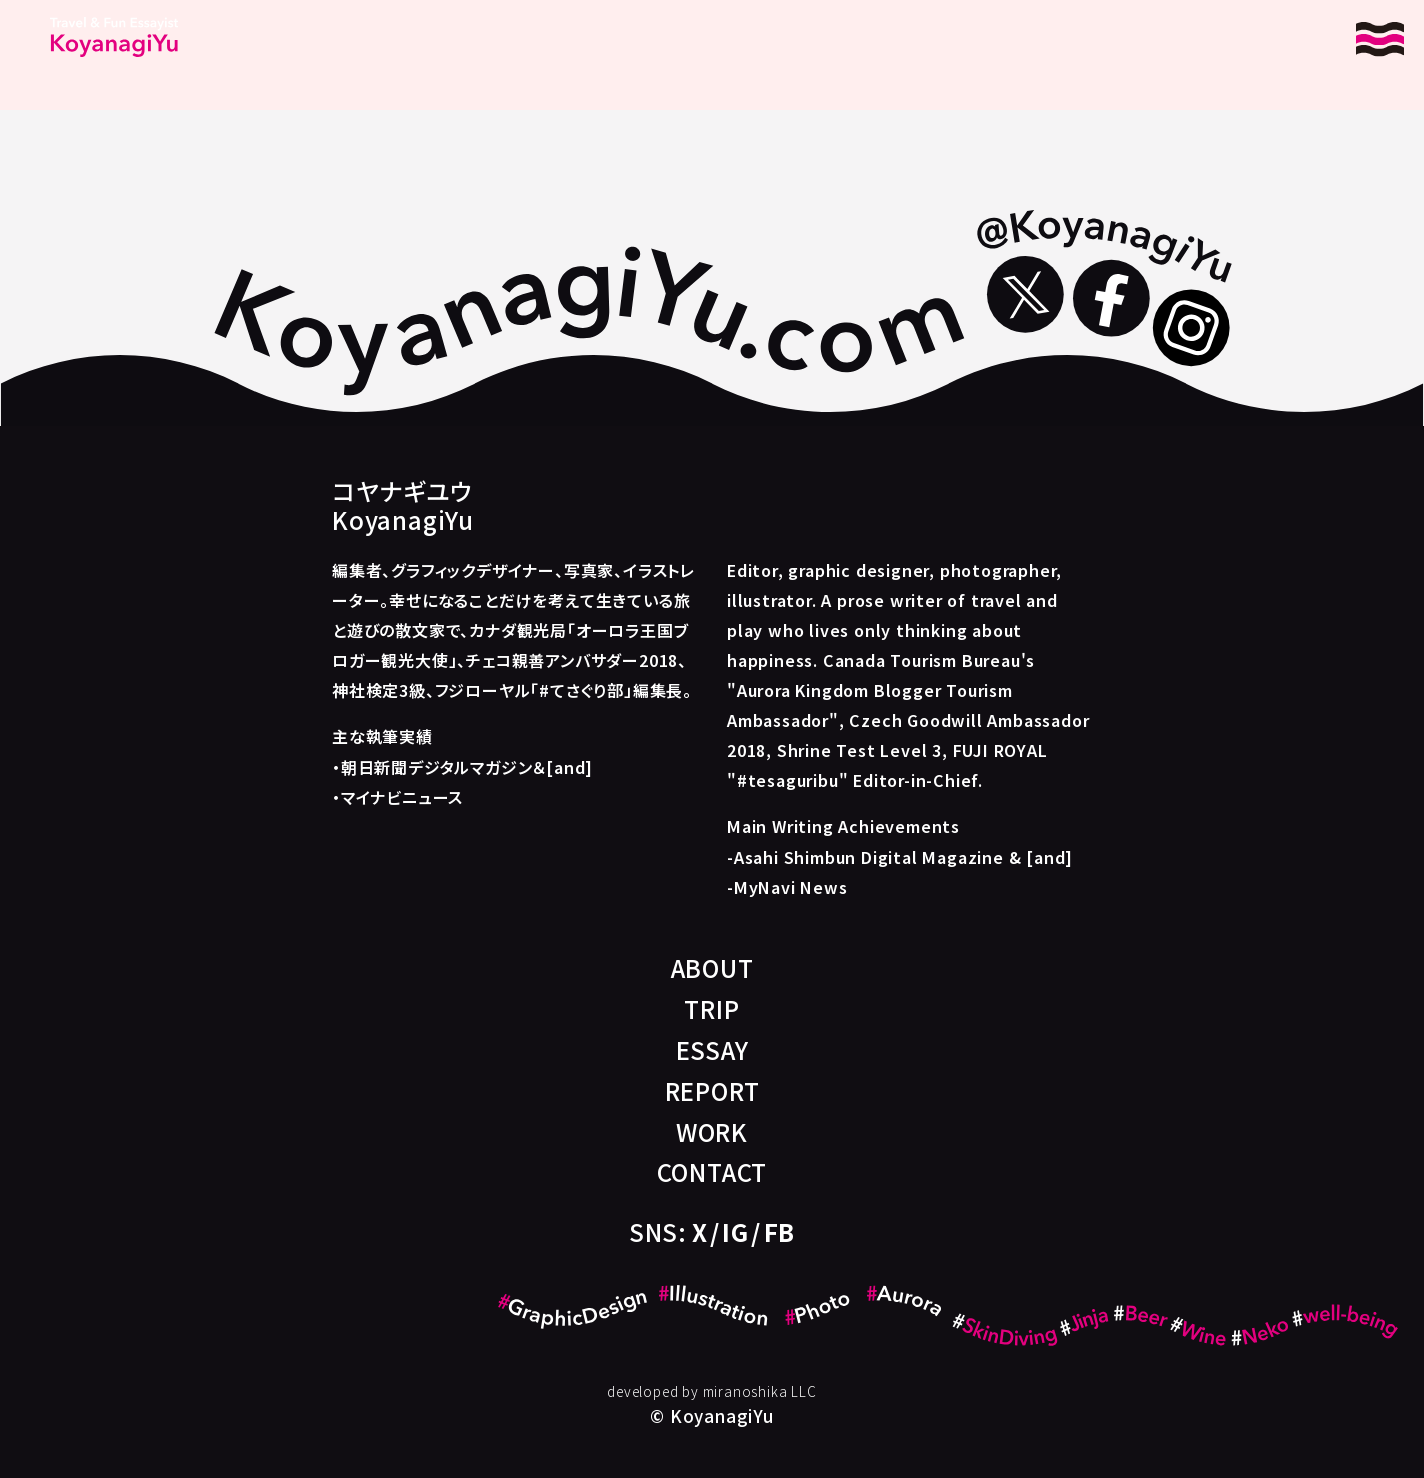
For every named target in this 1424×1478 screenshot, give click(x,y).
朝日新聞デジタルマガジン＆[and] (467, 767)
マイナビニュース (402, 797)
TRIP (711, 1008)
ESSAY (712, 1049)
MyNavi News (791, 887)
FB (780, 1231)
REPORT (712, 1090)
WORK (712, 1131)
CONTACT (712, 1171)
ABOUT (712, 967)
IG (735, 1231)
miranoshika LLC (760, 1391)
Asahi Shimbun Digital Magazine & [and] (903, 857)
